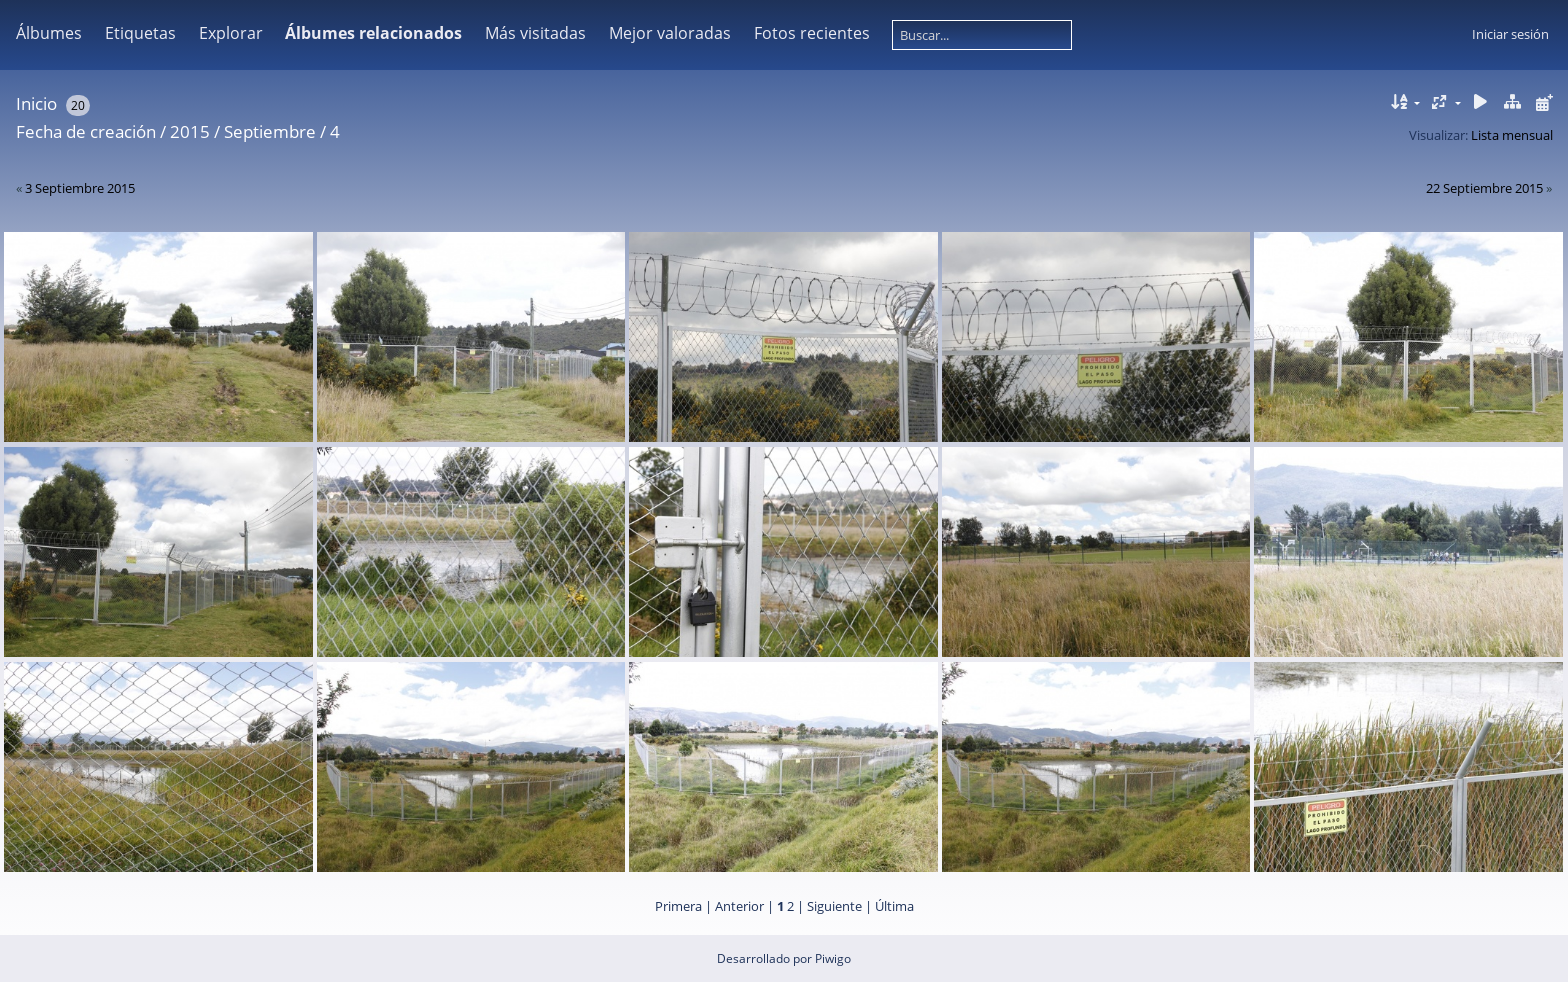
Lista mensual (1512, 135)
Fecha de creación (86, 131)
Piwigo (833, 958)
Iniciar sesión (1510, 34)
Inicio (36, 103)
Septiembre (270, 131)
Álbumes (49, 33)
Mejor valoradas (670, 33)
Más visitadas (535, 33)
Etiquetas (140, 33)
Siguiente (834, 906)
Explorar (231, 33)
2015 (190, 131)
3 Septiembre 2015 (80, 188)
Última (894, 906)
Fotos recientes (812, 33)
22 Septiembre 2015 (1484, 188)
